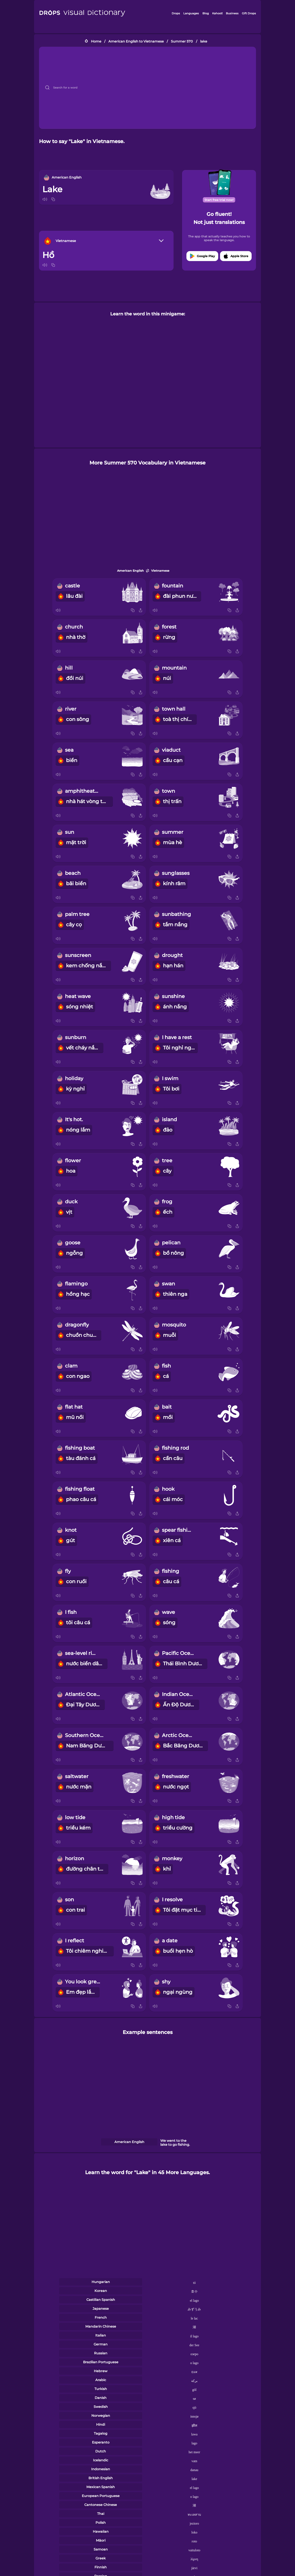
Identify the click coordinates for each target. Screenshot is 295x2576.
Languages (191, 13)
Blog (205, 13)
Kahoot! (217, 13)
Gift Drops (249, 13)
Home (96, 41)
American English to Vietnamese (136, 41)
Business (232, 13)
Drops (176, 13)
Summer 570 (182, 41)
